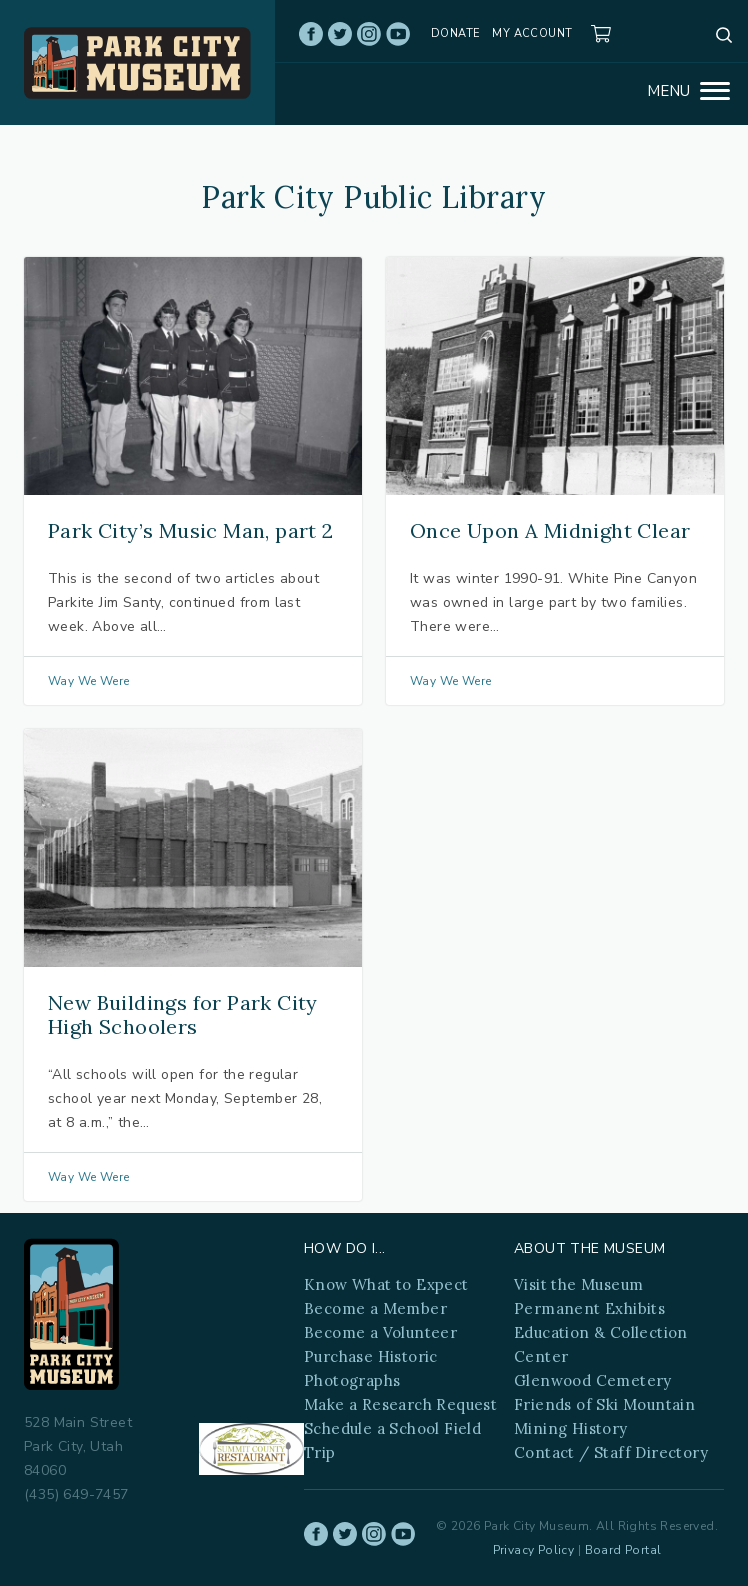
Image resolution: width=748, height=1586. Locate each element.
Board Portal (623, 1550)
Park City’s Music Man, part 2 (191, 530)
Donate (455, 33)
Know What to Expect (386, 1284)
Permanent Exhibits (589, 1308)
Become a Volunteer (380, 1332)
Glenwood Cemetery (593, 1380)
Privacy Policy (534, 1550)
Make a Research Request (400, 1404)
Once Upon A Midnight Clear (550, 530)
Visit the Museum (578, 1284)
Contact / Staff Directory (611, 1452)
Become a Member (375, 1308)
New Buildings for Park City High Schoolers (183, 1014)
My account (532, 33)
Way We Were (88, 681)
